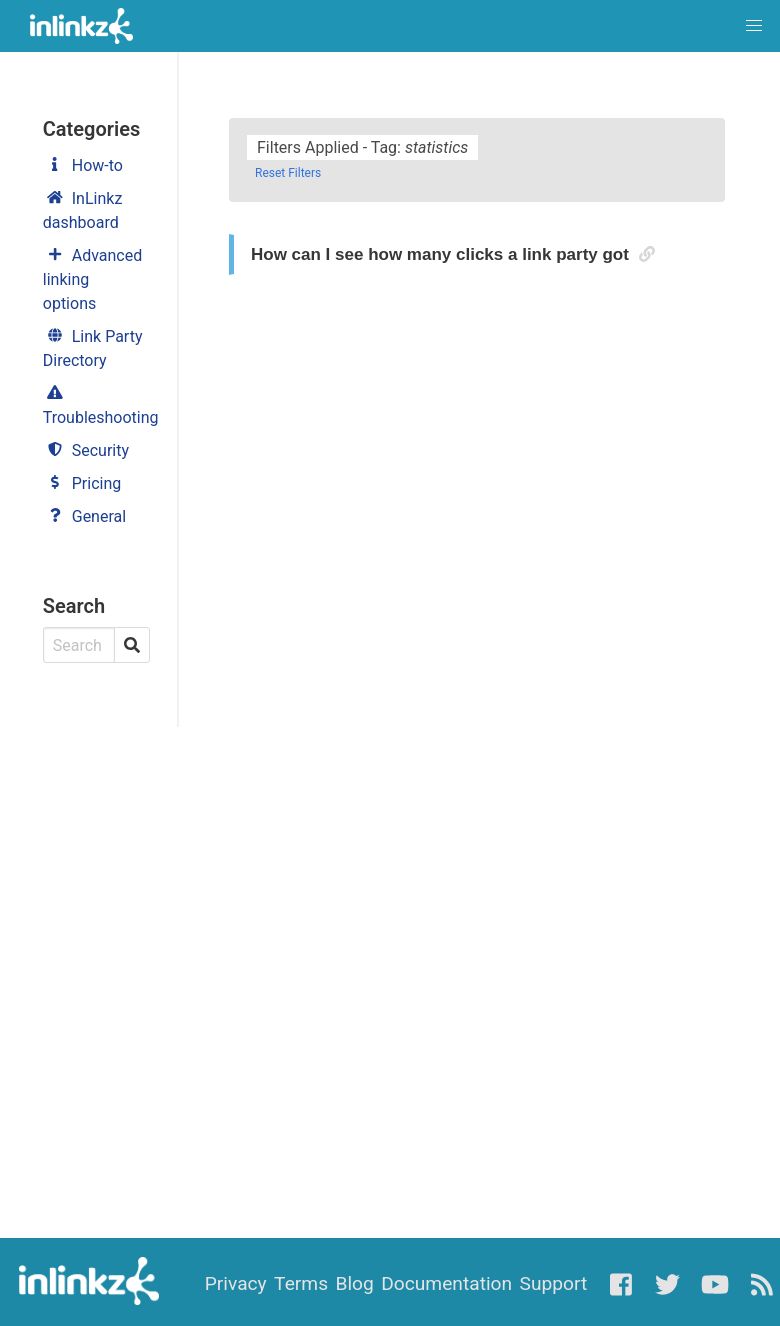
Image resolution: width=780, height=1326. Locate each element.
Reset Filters (288, 173)
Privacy (236, 1283)
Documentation (446, 1283)
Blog (354, 1283)
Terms (301, 1283)
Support (554, 1283)
